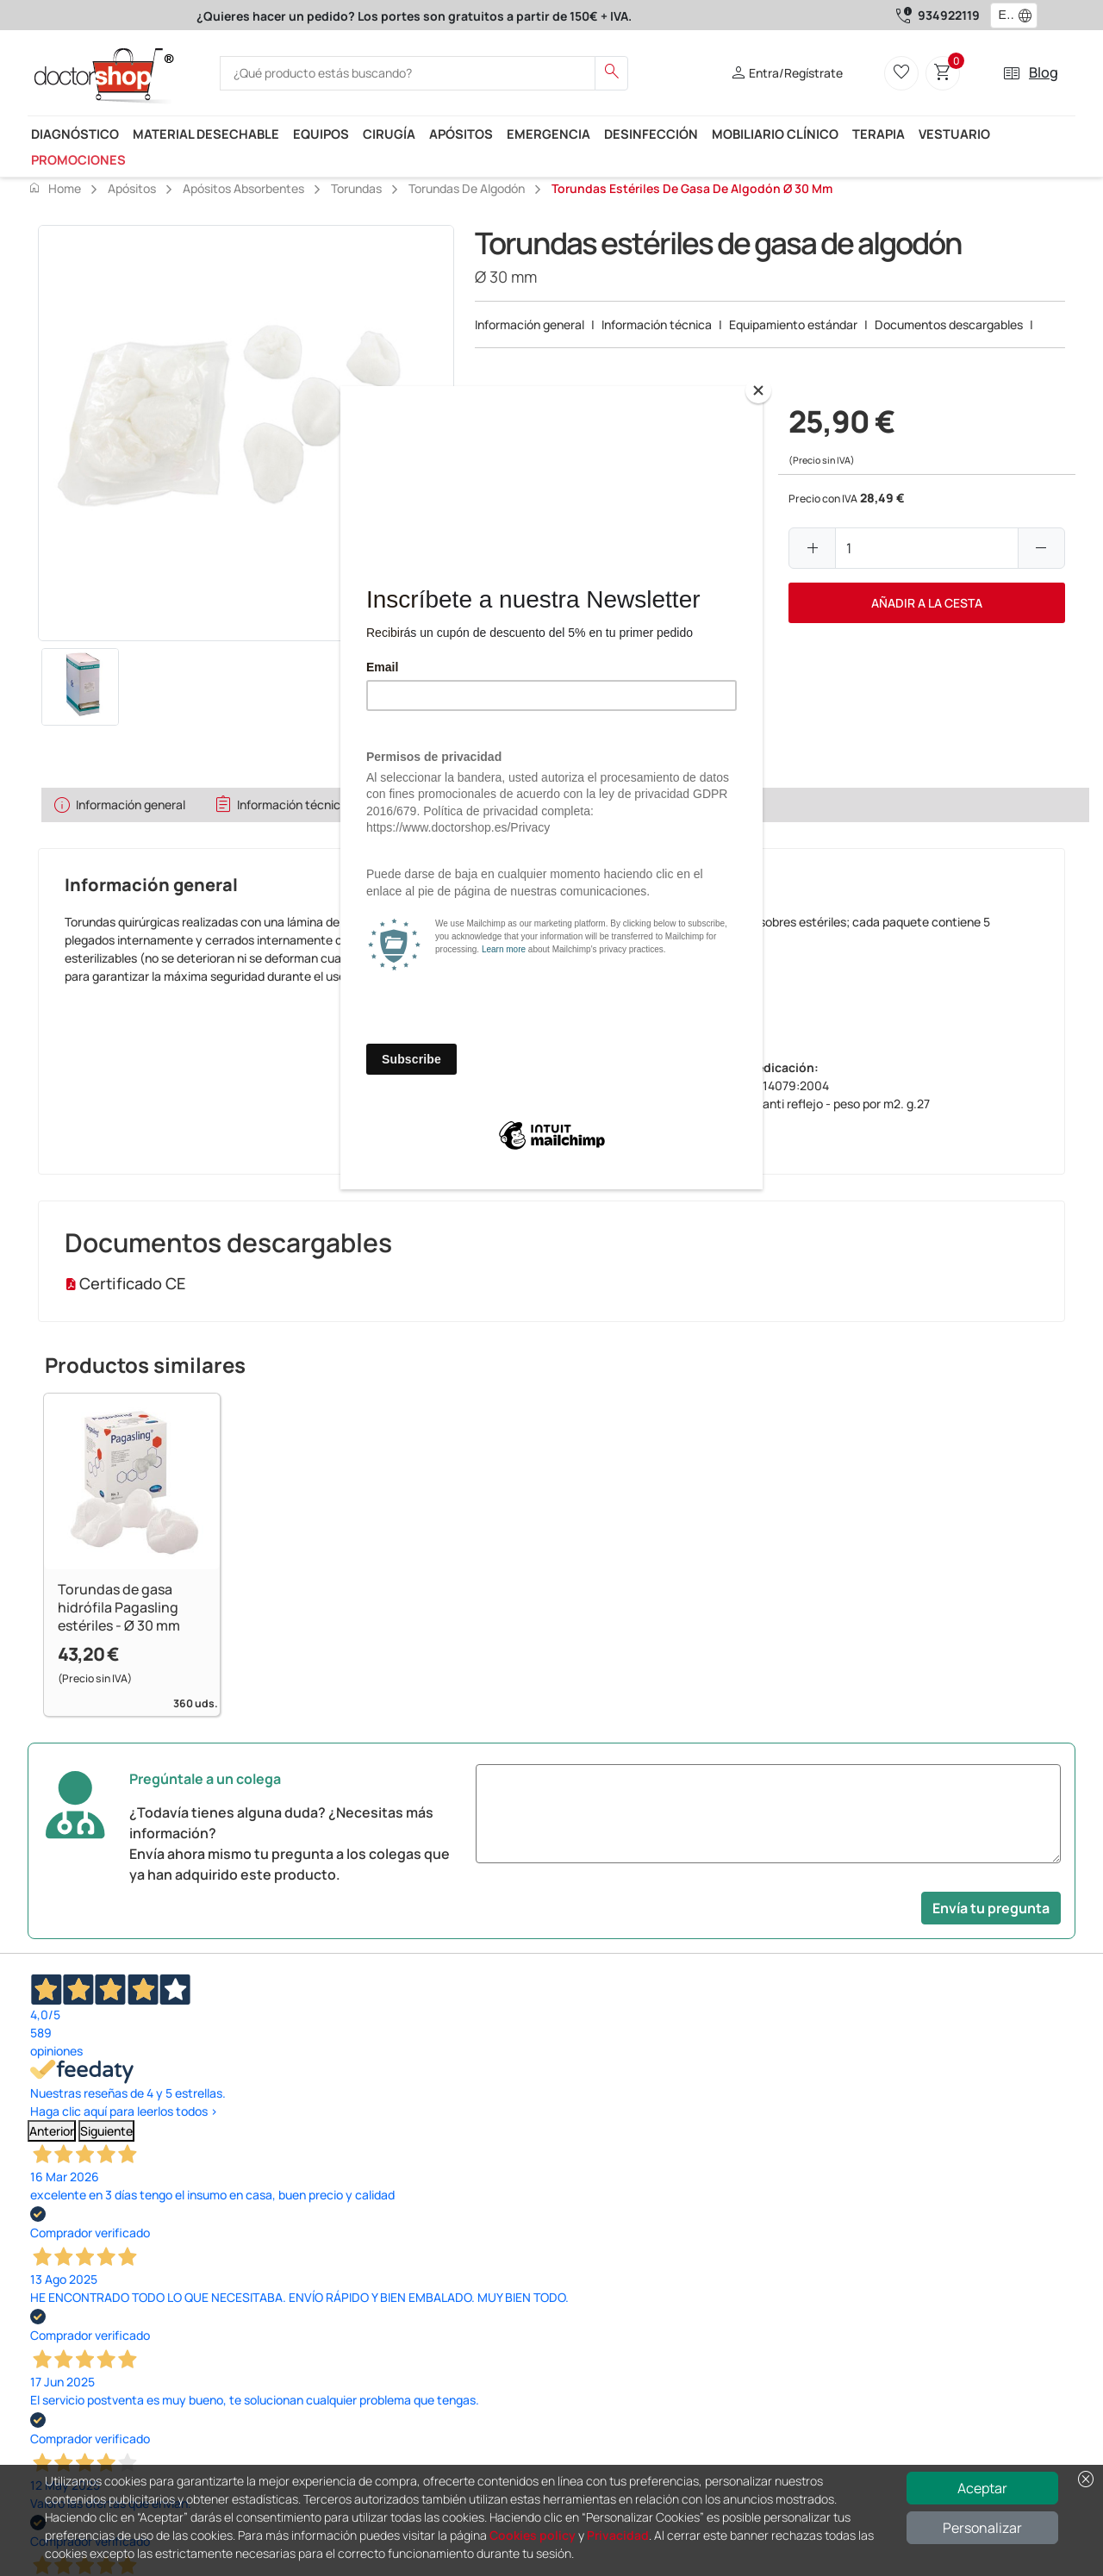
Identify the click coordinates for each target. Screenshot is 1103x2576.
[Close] (758, 390)
